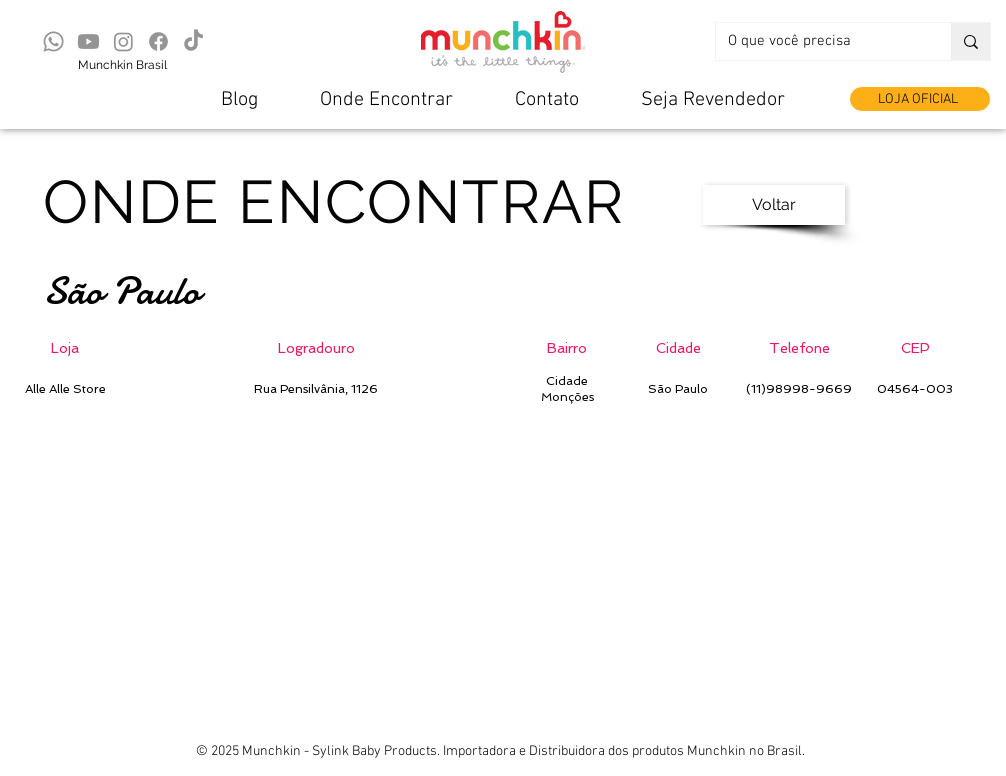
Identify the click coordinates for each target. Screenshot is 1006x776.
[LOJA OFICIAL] (920, 99)
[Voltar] (774, 205)
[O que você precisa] (818, 41)
